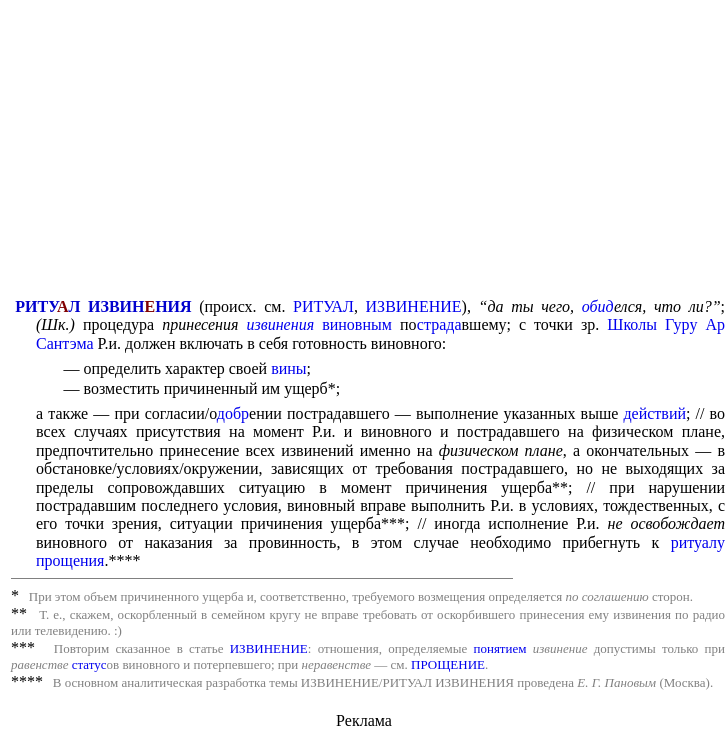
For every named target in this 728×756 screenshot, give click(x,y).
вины (288, 368)
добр (233, 413)
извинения (280, 324)
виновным (357, 324)
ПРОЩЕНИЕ (448, 664)
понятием (499, 648)
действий (654, 413)
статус (89, 664)
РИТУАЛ (323, 306)
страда (439, 324)
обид (598, 306)
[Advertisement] (368, 151)
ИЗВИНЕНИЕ (414, 306)
